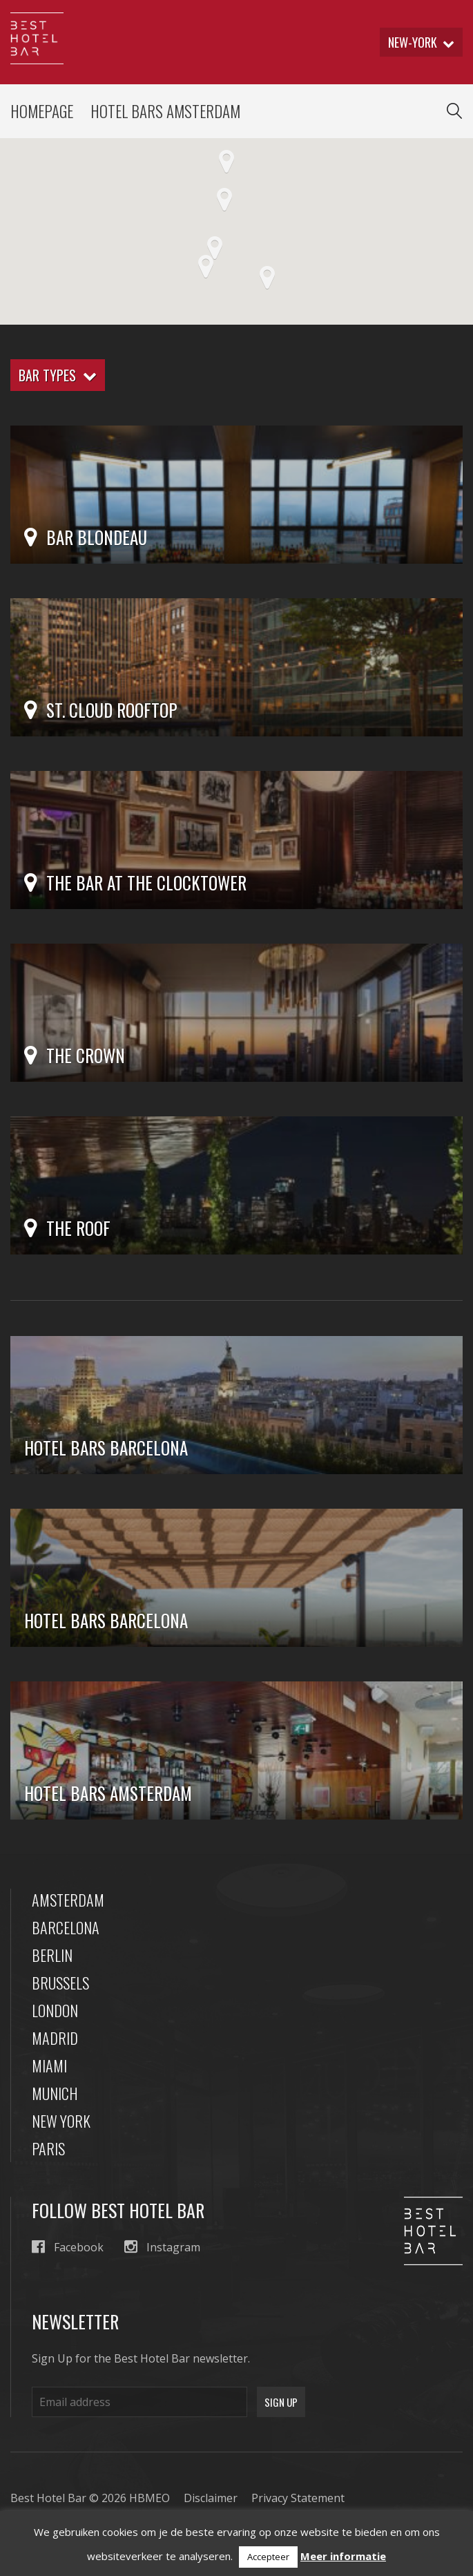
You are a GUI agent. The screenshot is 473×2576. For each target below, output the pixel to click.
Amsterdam (68, 1900)
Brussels (60, 1983)
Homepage (41, 111)
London (55, 2010)
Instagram (162, 2247)
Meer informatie (343, 2556)
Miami (49, 2065)
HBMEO (149, 2498)
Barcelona (65, 1927)
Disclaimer (211, 2498)
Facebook (68, 2247)
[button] (267, 277)
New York (61, 2121)
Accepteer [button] (268, 2556)
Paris (48, 2148)
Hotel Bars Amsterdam (165, 111)
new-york (421, 42)
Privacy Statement (298, 2498)
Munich (55, 2093)
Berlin (52, 1955)
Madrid (55, 2038)
